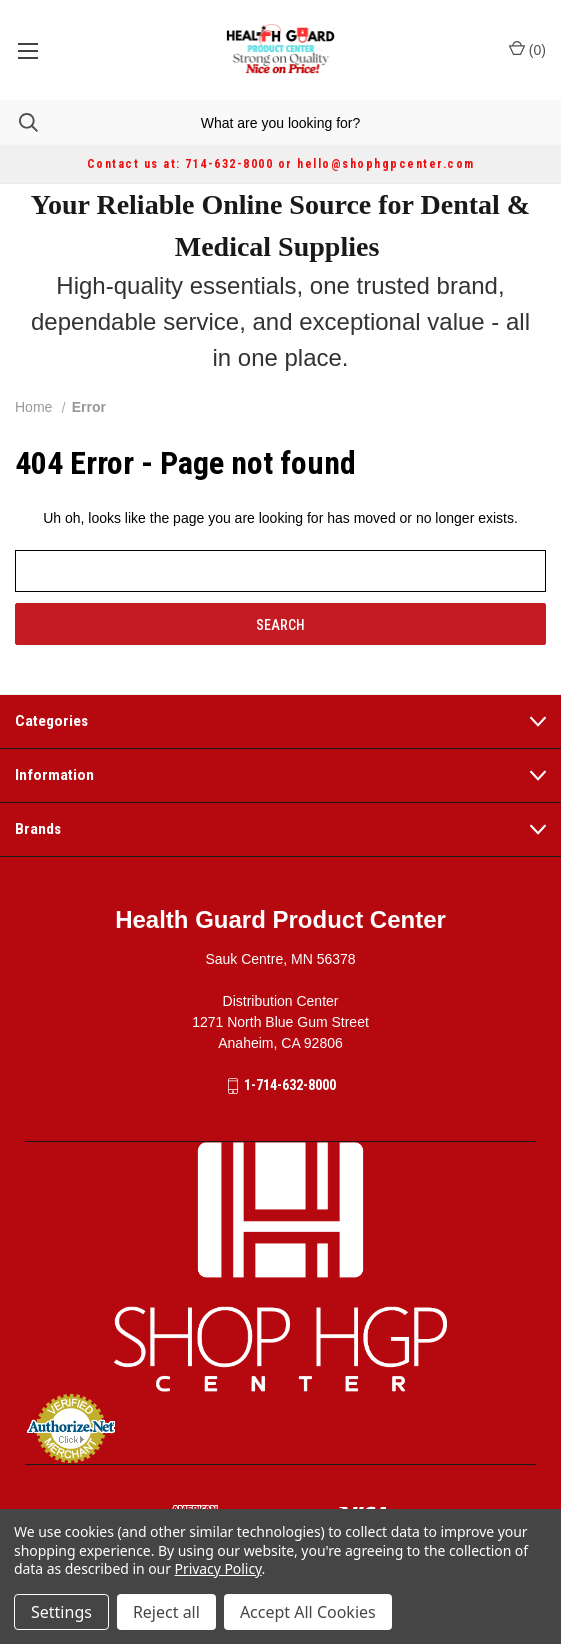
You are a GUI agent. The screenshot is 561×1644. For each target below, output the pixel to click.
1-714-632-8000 (290, 1085)
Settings (61, 1612)
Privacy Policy (218, 1568)
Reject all (166, 1612)
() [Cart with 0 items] (527, 49)
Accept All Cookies (308, 1612)
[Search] (19, 122)
